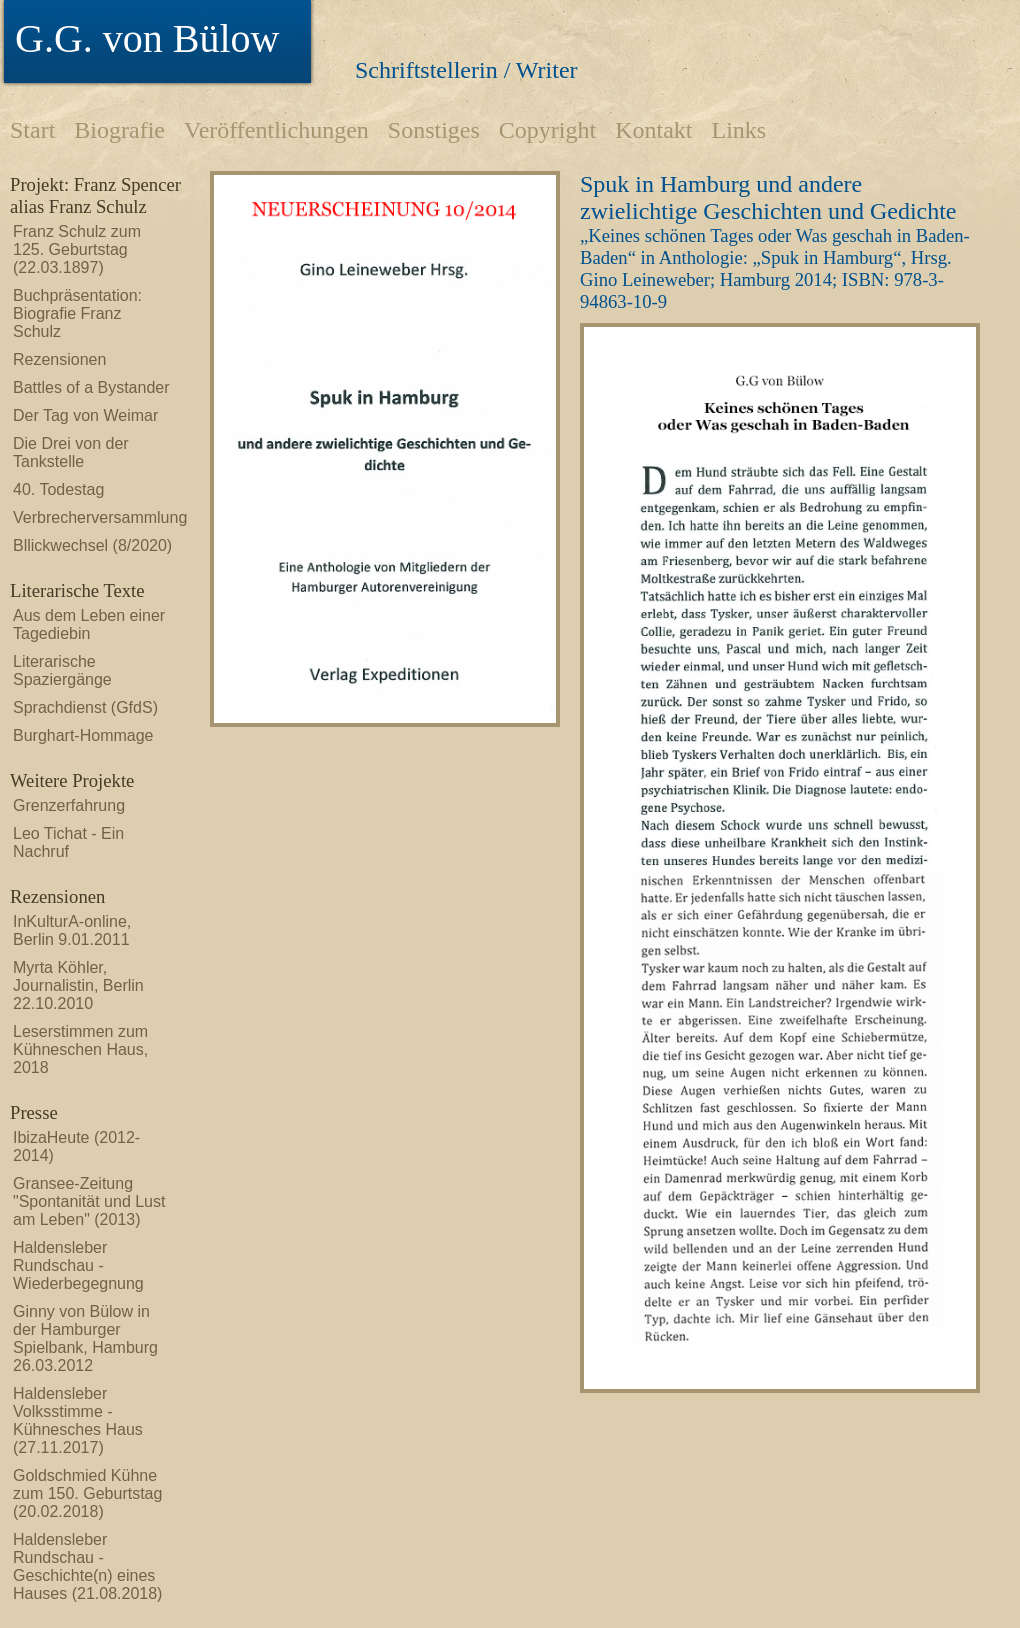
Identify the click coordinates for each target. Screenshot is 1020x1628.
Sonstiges (434, 130)
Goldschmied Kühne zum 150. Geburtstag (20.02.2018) (87, 1493)
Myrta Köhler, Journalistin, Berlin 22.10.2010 (78, 985)
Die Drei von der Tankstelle (71, 452)
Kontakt (653, 130)
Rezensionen (59, 359)
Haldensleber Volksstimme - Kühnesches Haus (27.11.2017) (78, 1420)
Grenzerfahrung (69, 805)
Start (32, 130)
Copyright (547, 130)
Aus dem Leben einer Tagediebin (89, 624)
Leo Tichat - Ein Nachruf (68, 842)
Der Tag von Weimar (85, 415)
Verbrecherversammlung (93, 517)
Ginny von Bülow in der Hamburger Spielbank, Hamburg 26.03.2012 (85, 1338)
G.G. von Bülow (147, 38)
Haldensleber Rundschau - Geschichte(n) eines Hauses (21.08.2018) (87, 1566)
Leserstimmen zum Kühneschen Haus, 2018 (80, 1049)
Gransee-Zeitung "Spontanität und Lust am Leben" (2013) (89, 1201)
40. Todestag (58, 489)
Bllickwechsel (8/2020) (92, 545)
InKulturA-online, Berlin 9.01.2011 (72, 930)
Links (738, 130)
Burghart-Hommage (83, 735)
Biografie (119, 130)
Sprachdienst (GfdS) (85, 707)
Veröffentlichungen (276, 130)
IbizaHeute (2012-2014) (76, 1146)
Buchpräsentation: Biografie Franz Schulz (77, 313)
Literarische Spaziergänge (62, 670)
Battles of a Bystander (91, 387)
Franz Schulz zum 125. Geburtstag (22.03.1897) (77, 249)
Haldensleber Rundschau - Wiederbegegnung (78, 1265)
